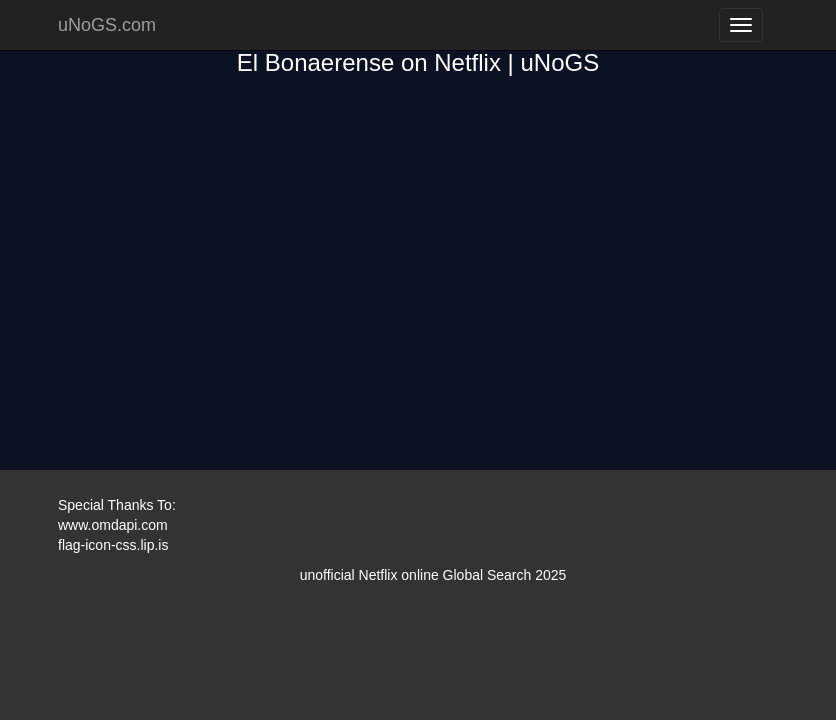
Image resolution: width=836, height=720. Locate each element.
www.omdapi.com (113, 525)
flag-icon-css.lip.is (113, 545)
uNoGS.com (107, 25)
